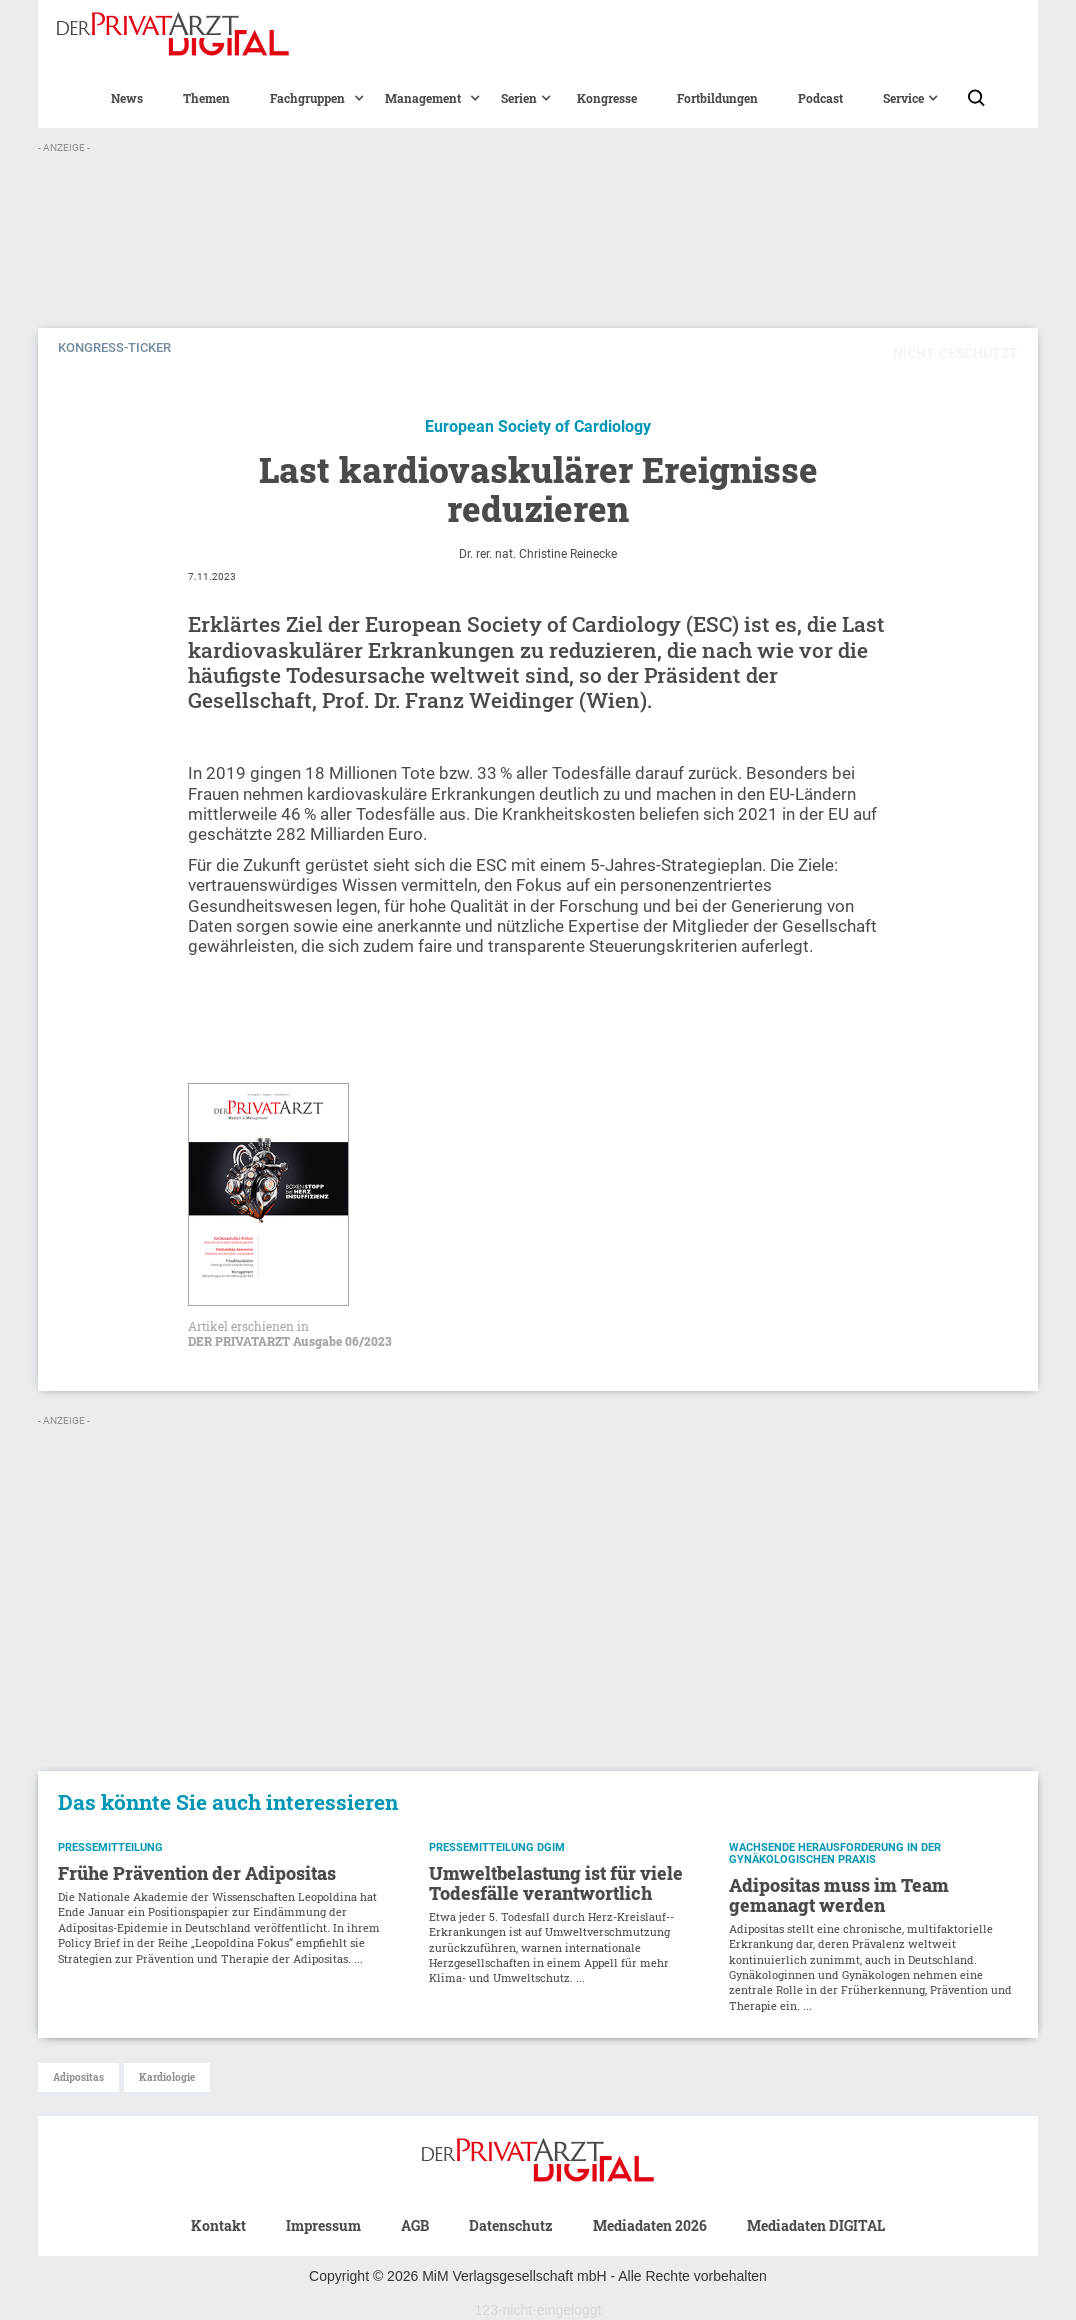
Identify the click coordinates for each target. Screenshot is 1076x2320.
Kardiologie (167, 2077)
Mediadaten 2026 (650, 2225)
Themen (206, 98)
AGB (415, 2225)
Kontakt (218, 2225)
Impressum (323, 2225)
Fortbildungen (717, 98)
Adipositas (78, 2077)
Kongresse (607, 98)
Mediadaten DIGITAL (816, 2225)
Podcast (820, 98)
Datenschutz (511, 2225)
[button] (307, 98)
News (127, 98)
